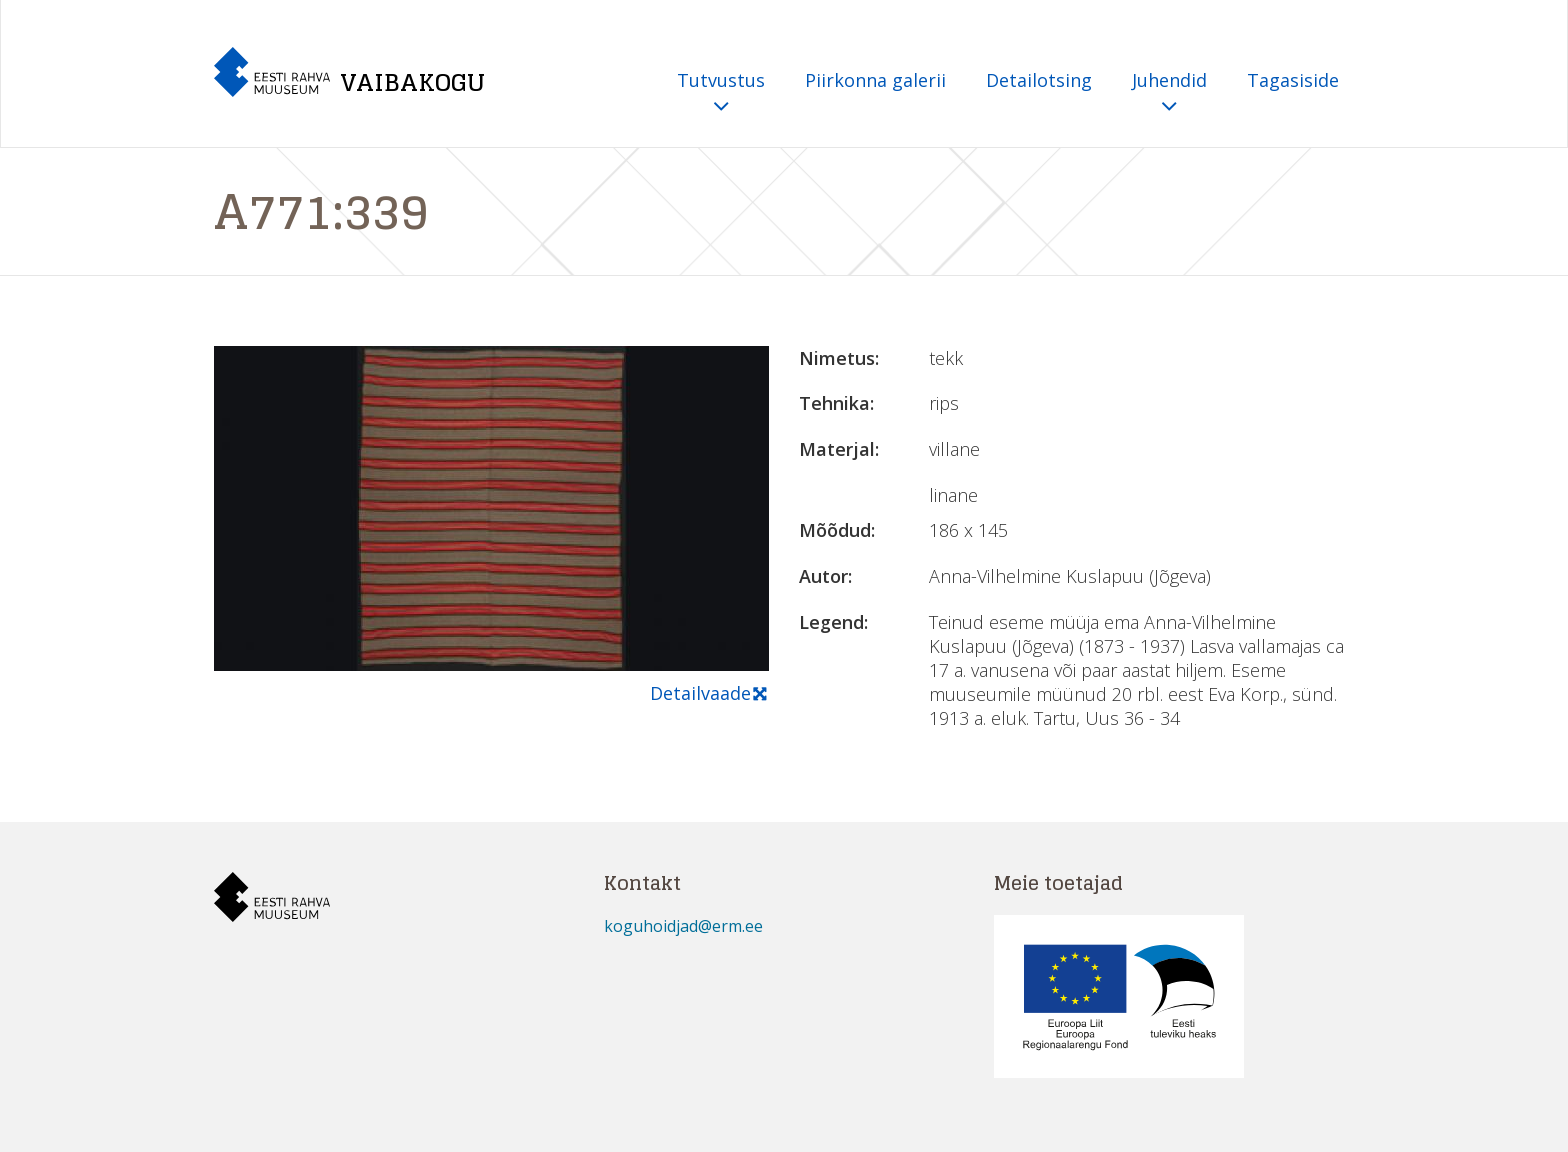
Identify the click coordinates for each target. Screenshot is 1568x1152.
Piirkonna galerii (875, 80)
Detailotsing (1039, 80)
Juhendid (1169, 93)
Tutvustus (721, 93)
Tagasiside (1293, 80)
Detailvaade (709, 694)
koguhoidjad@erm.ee (683, 926)
